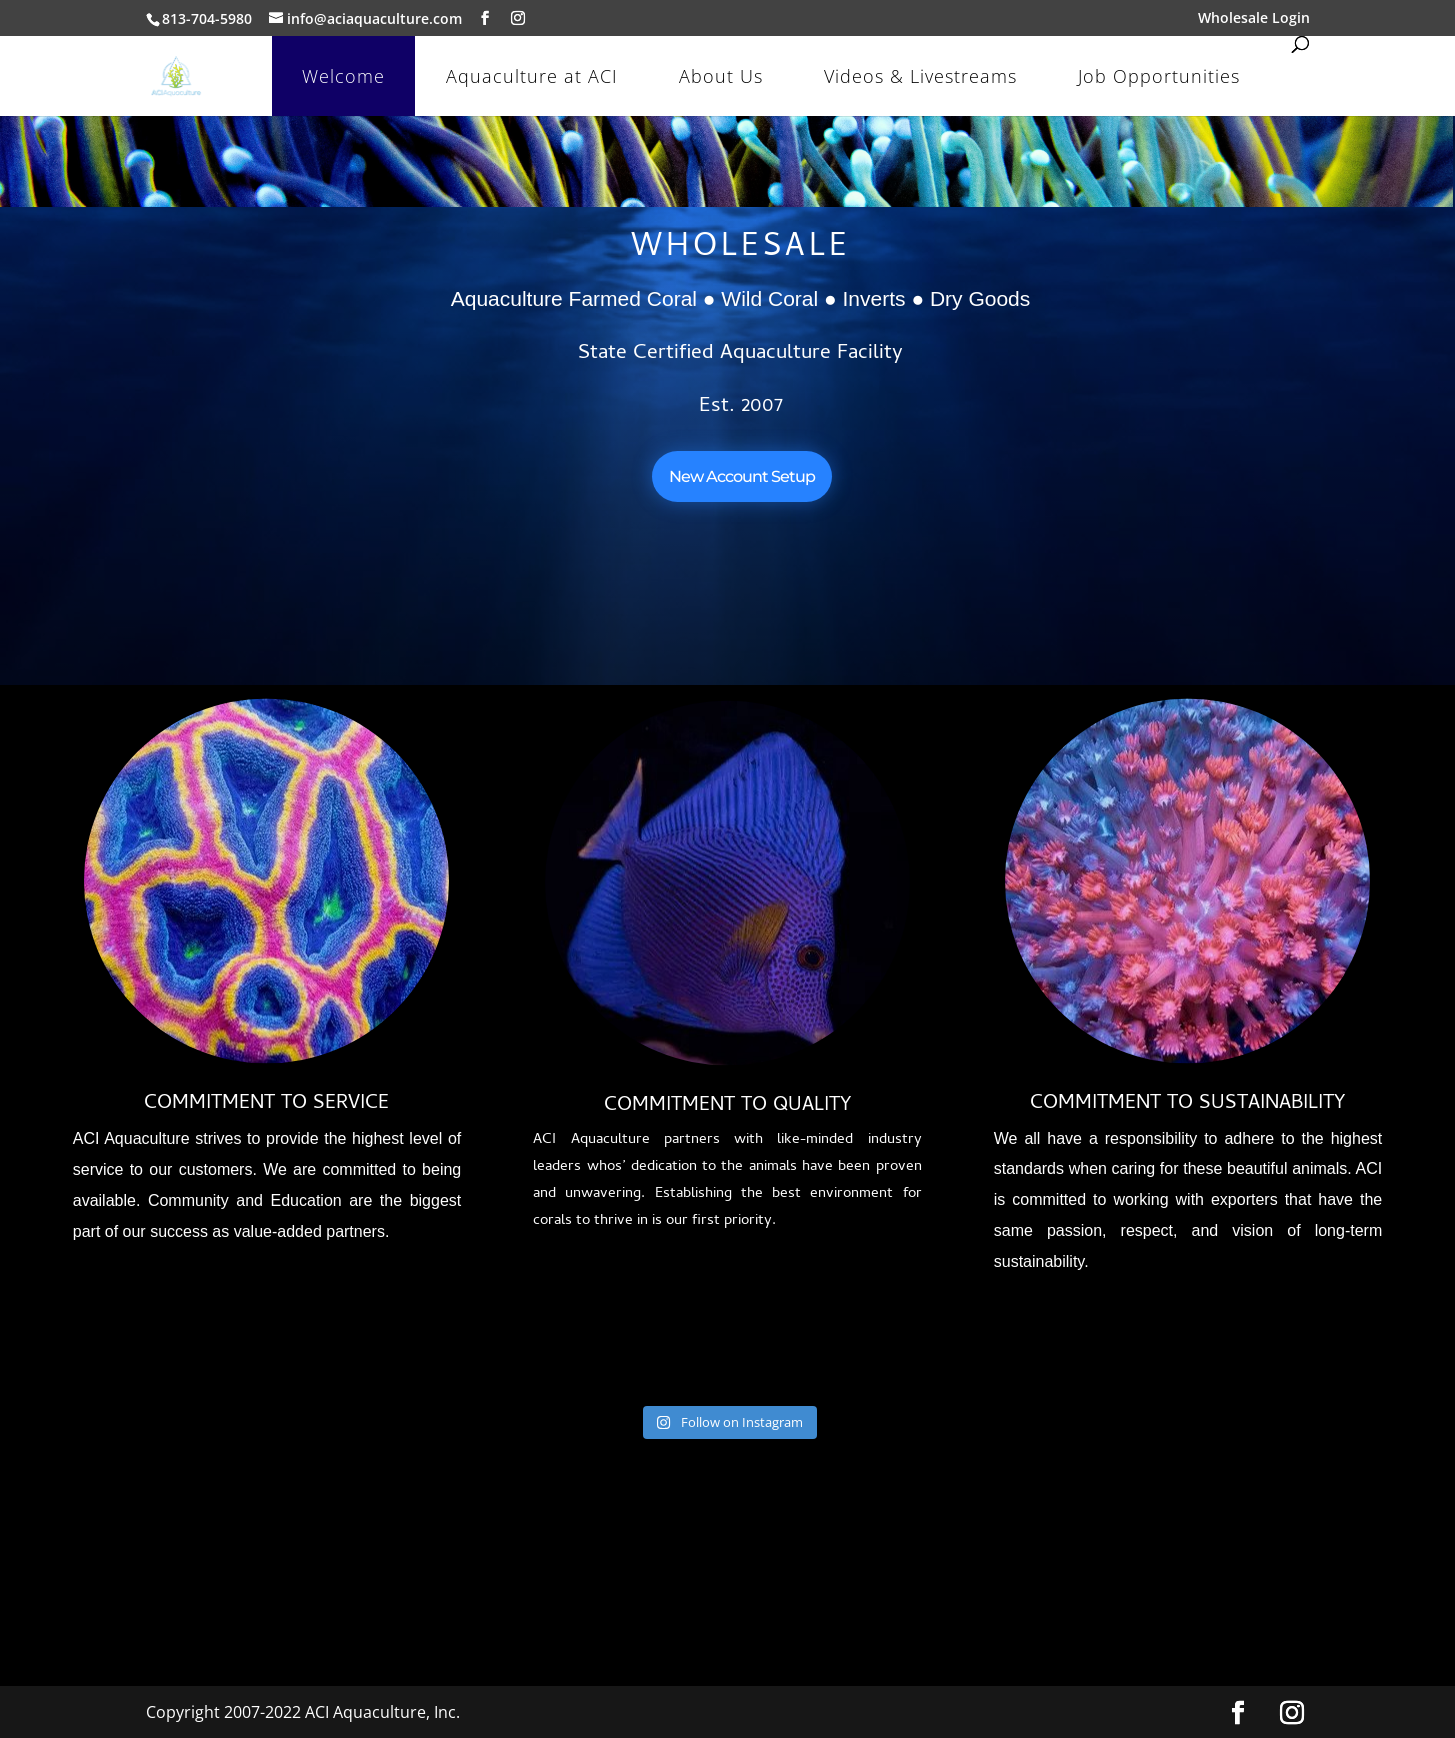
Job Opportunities (1159, 76)
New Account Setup (742, 476)
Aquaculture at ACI (532, 76)
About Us (721, 76)
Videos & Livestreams (920, 76)
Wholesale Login (1254, 19)
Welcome (343, 76)
